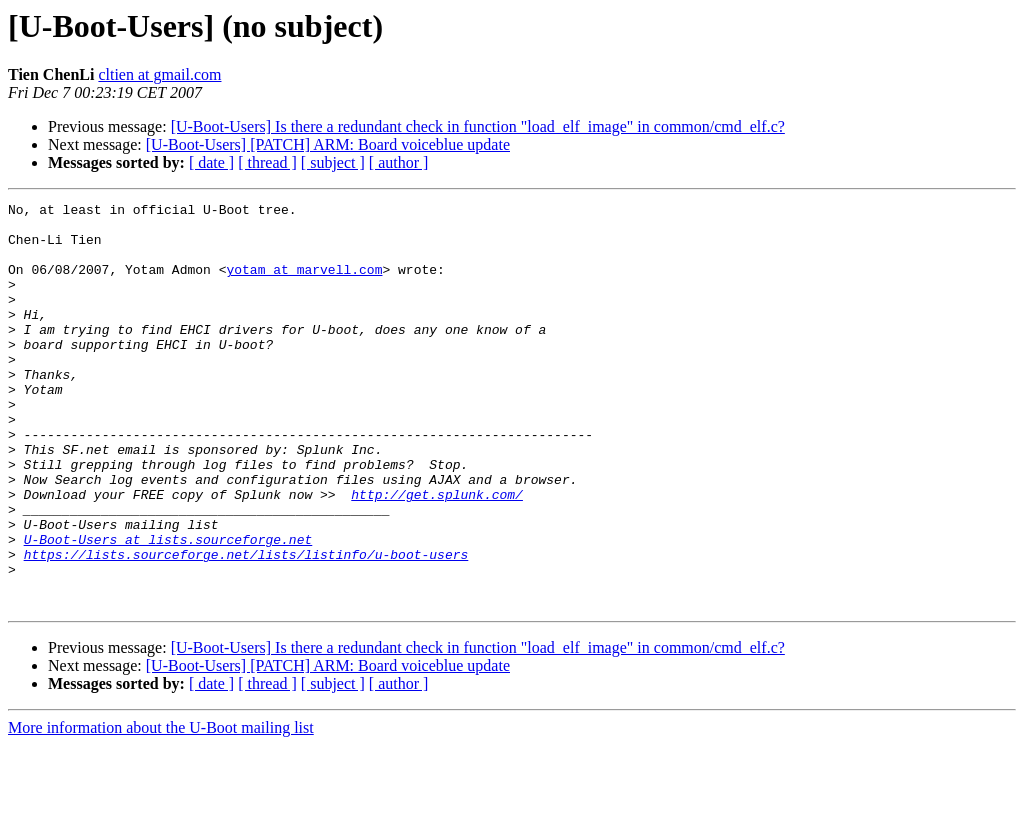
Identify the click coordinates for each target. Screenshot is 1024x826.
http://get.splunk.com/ (437, 554)
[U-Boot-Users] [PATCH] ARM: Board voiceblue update (328, 144)
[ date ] (211, 162)
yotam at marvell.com (304, 284)
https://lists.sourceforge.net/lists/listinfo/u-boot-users (246, 626)
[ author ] (399, 162)
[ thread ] (267, 162)
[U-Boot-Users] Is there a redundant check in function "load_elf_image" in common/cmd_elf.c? (478, 126)
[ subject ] (333, 162)
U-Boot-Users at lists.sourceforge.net (168, 608)
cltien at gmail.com (159, 74)
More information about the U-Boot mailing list (161, 808)
